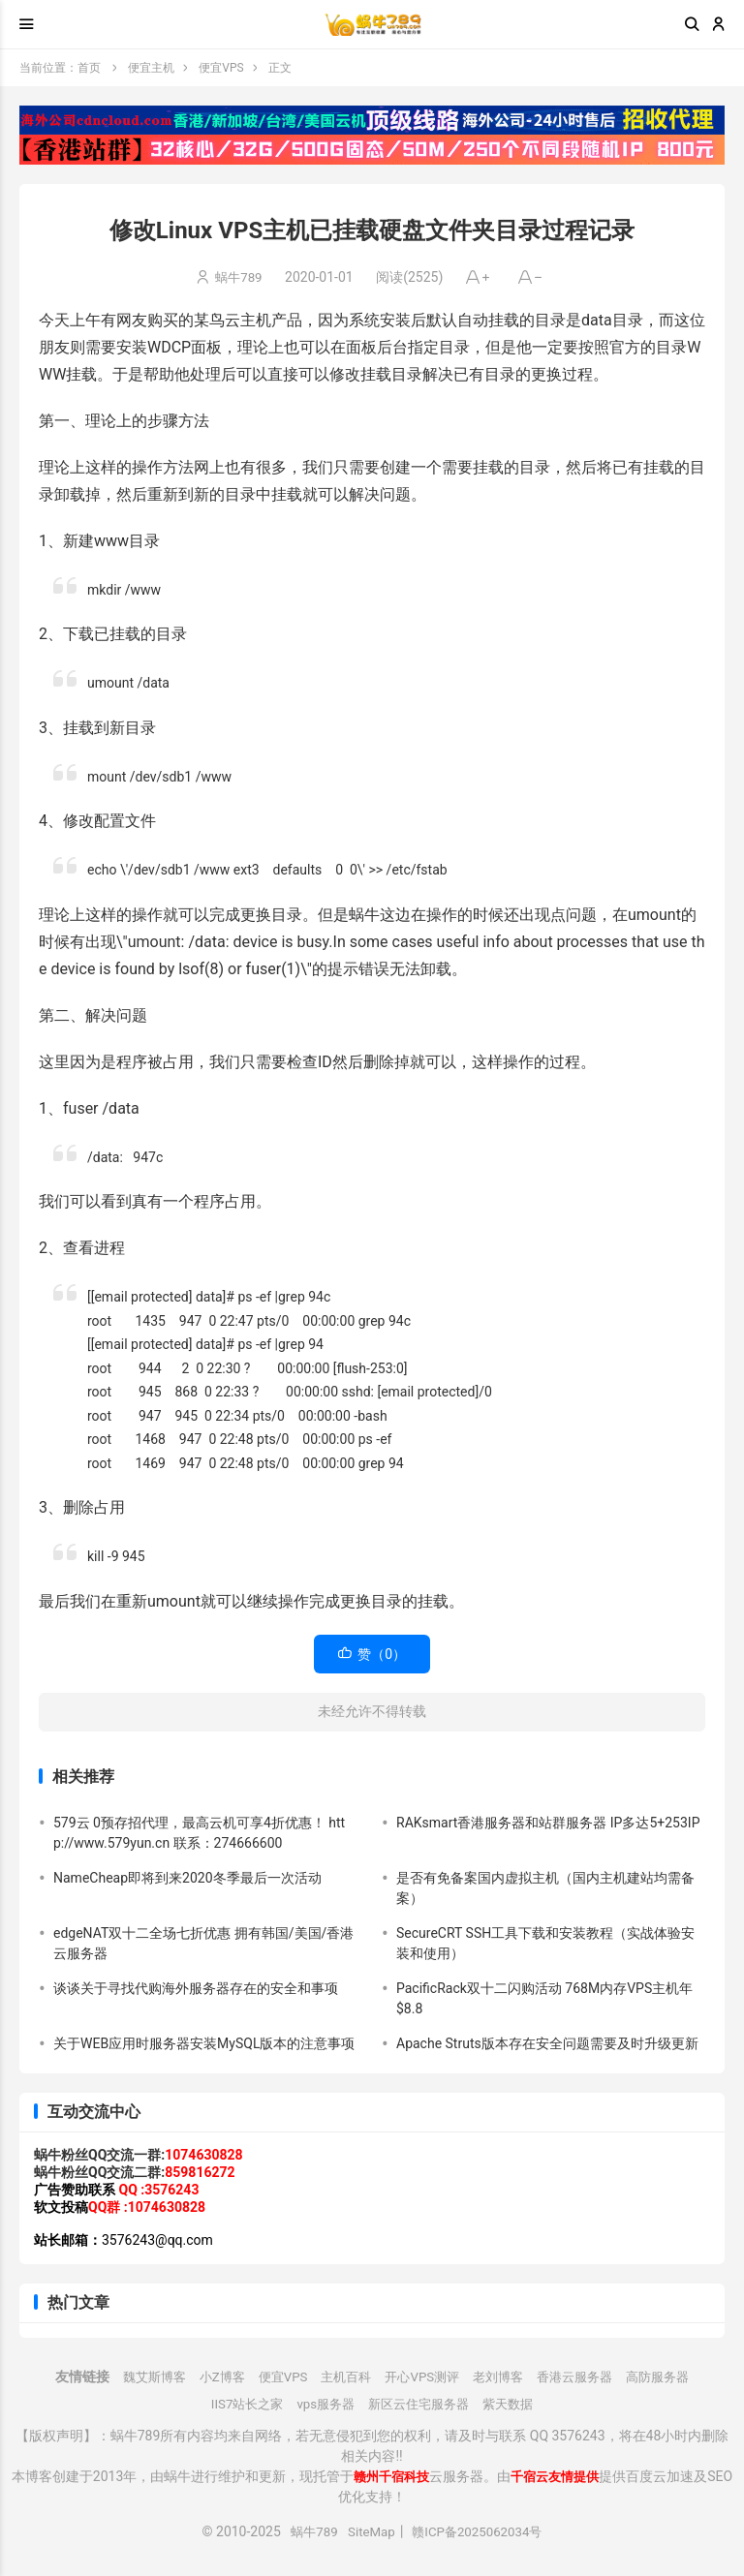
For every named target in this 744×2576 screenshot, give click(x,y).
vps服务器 (323, 2403)
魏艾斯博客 (139, 2376)
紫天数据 (516, 2403)
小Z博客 (211, 2376)
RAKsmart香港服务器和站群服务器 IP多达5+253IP (548, 1822)
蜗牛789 (239, 277)
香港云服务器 (584, 2376)
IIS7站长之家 (239, 2403)
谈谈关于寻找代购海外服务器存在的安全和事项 (195, 1988)
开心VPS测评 (422, 2376)
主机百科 (342, 2376)
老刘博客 (503, 2376)
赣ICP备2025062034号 (479, 2531)
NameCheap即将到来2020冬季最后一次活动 (187, 1878)
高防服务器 (672, 2376)
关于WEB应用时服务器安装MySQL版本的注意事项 (204, 2043)
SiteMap (368, 2531)
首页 (89, 68)
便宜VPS (221, 68)
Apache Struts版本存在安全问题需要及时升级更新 (547, 2043)
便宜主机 (151, 68)
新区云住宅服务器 (421, 2403)
